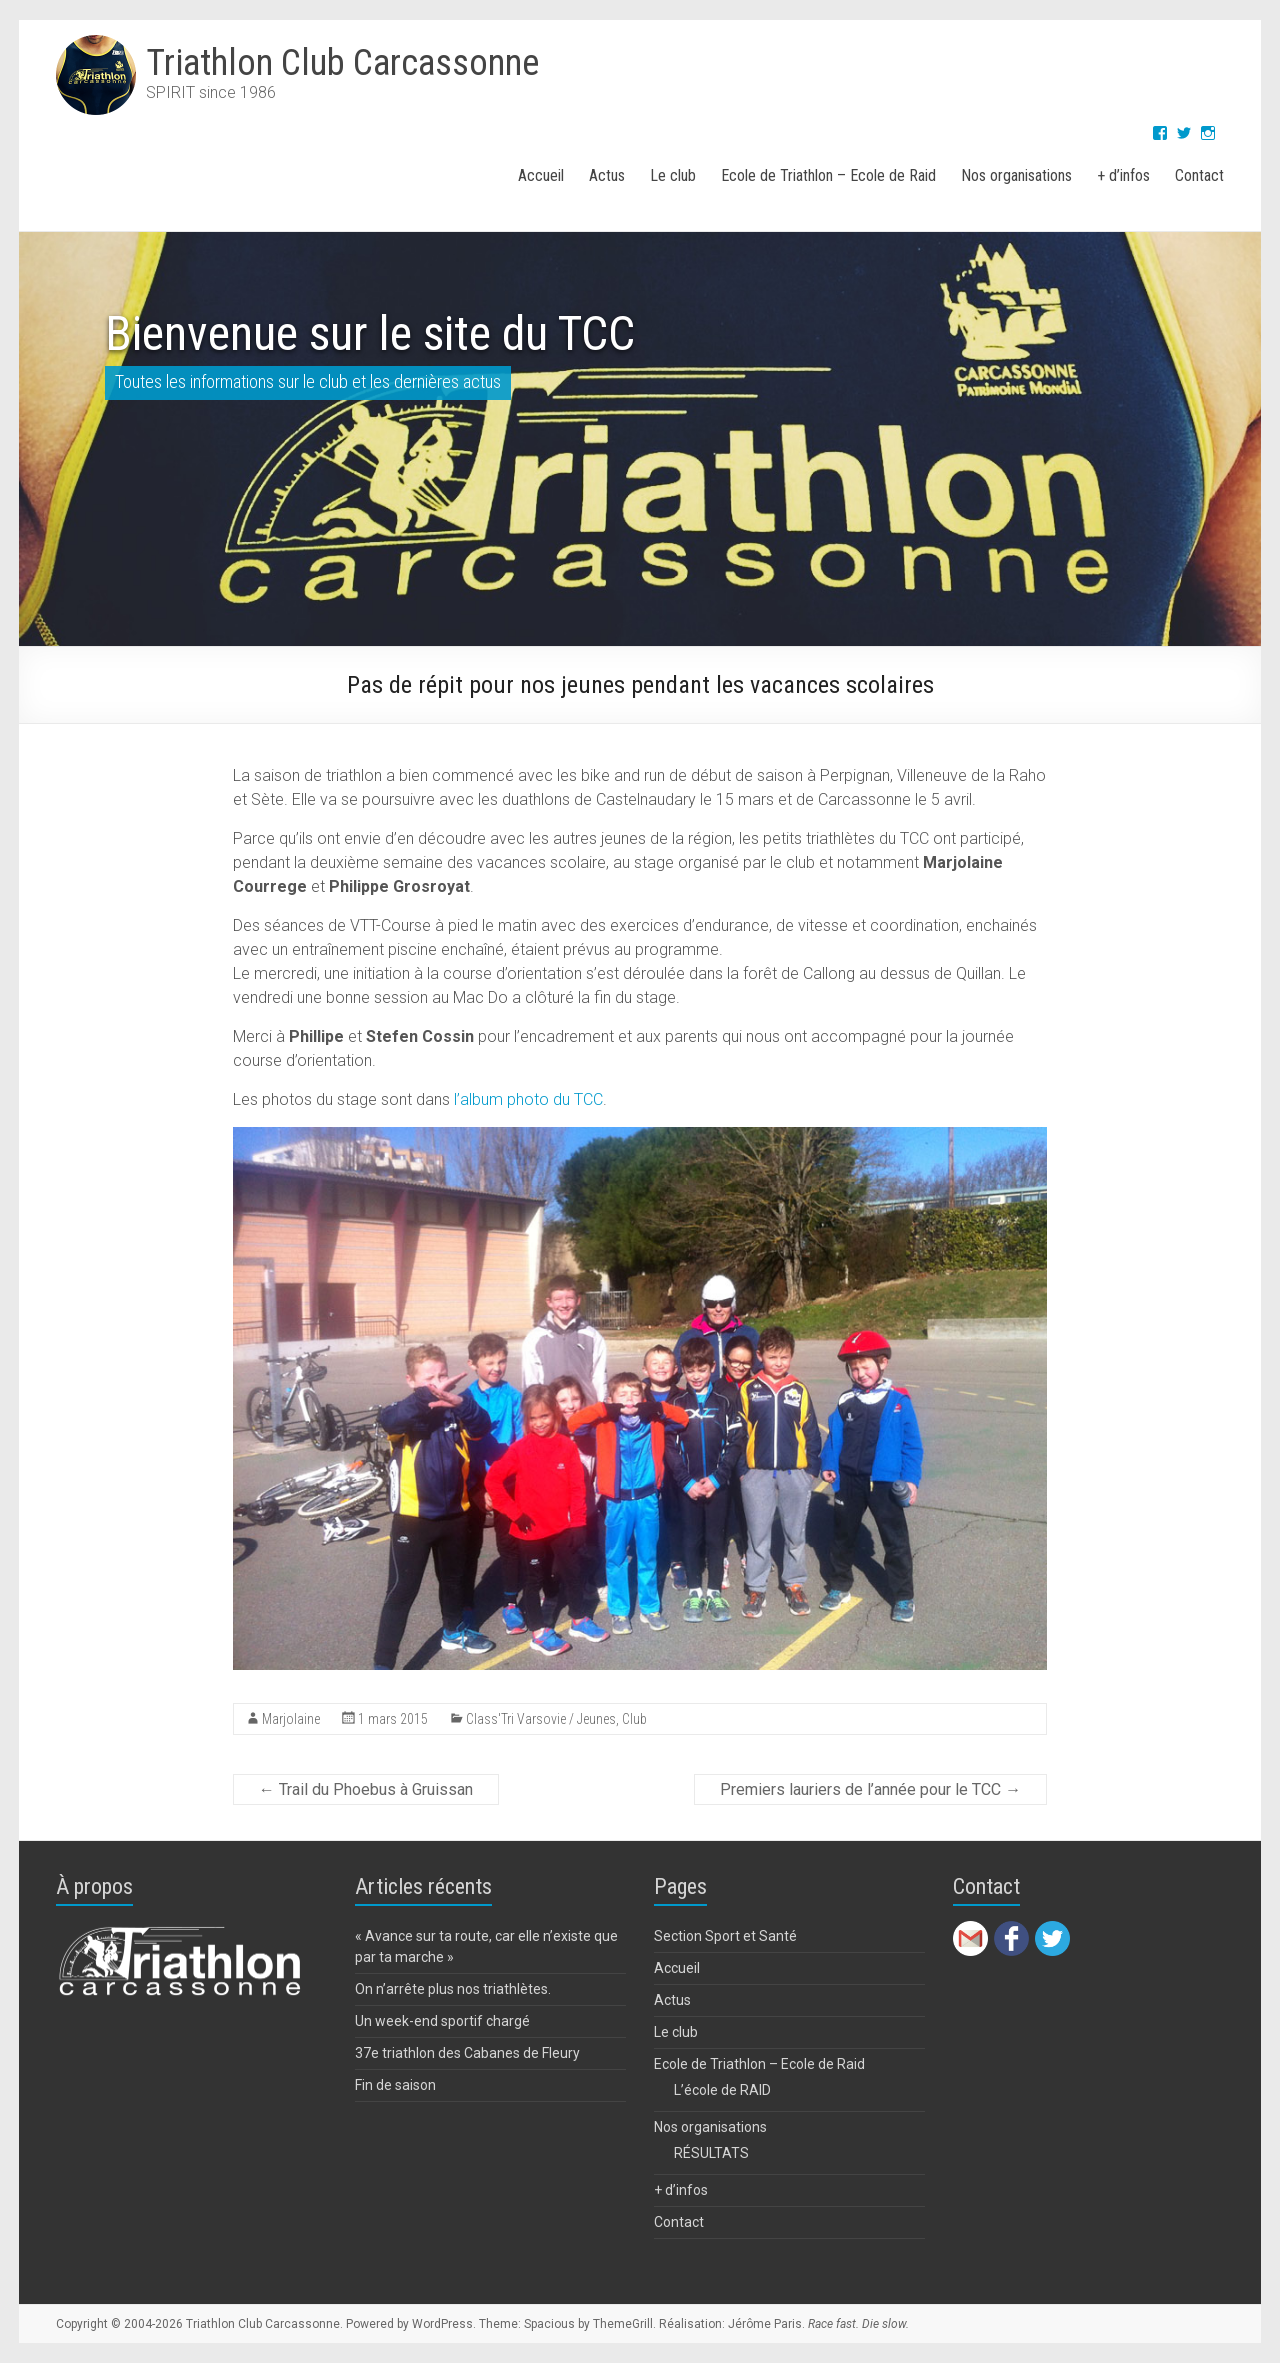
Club (634, 1719)
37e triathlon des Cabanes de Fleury (467, 2053)
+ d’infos (1123, 175)
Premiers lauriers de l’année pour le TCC (870, 1789)
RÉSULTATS (711, 2153)
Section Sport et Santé (725, 1936)
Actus (607, 175)
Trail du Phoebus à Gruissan (366, 1789)
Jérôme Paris (765, 2324)
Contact (1199, 175)
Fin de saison (395, 2085)
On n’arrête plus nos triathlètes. (453, 1989)
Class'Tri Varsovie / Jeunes (541, 1719)
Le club (673, 175)
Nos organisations (1016, 175)
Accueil (541, 175)
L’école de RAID (722, 2090)
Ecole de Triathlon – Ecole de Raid (828, 175)
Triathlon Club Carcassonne (342, 63)
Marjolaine (291, 1719)
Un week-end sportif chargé (442, 2021)
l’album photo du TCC (528, 1099)
